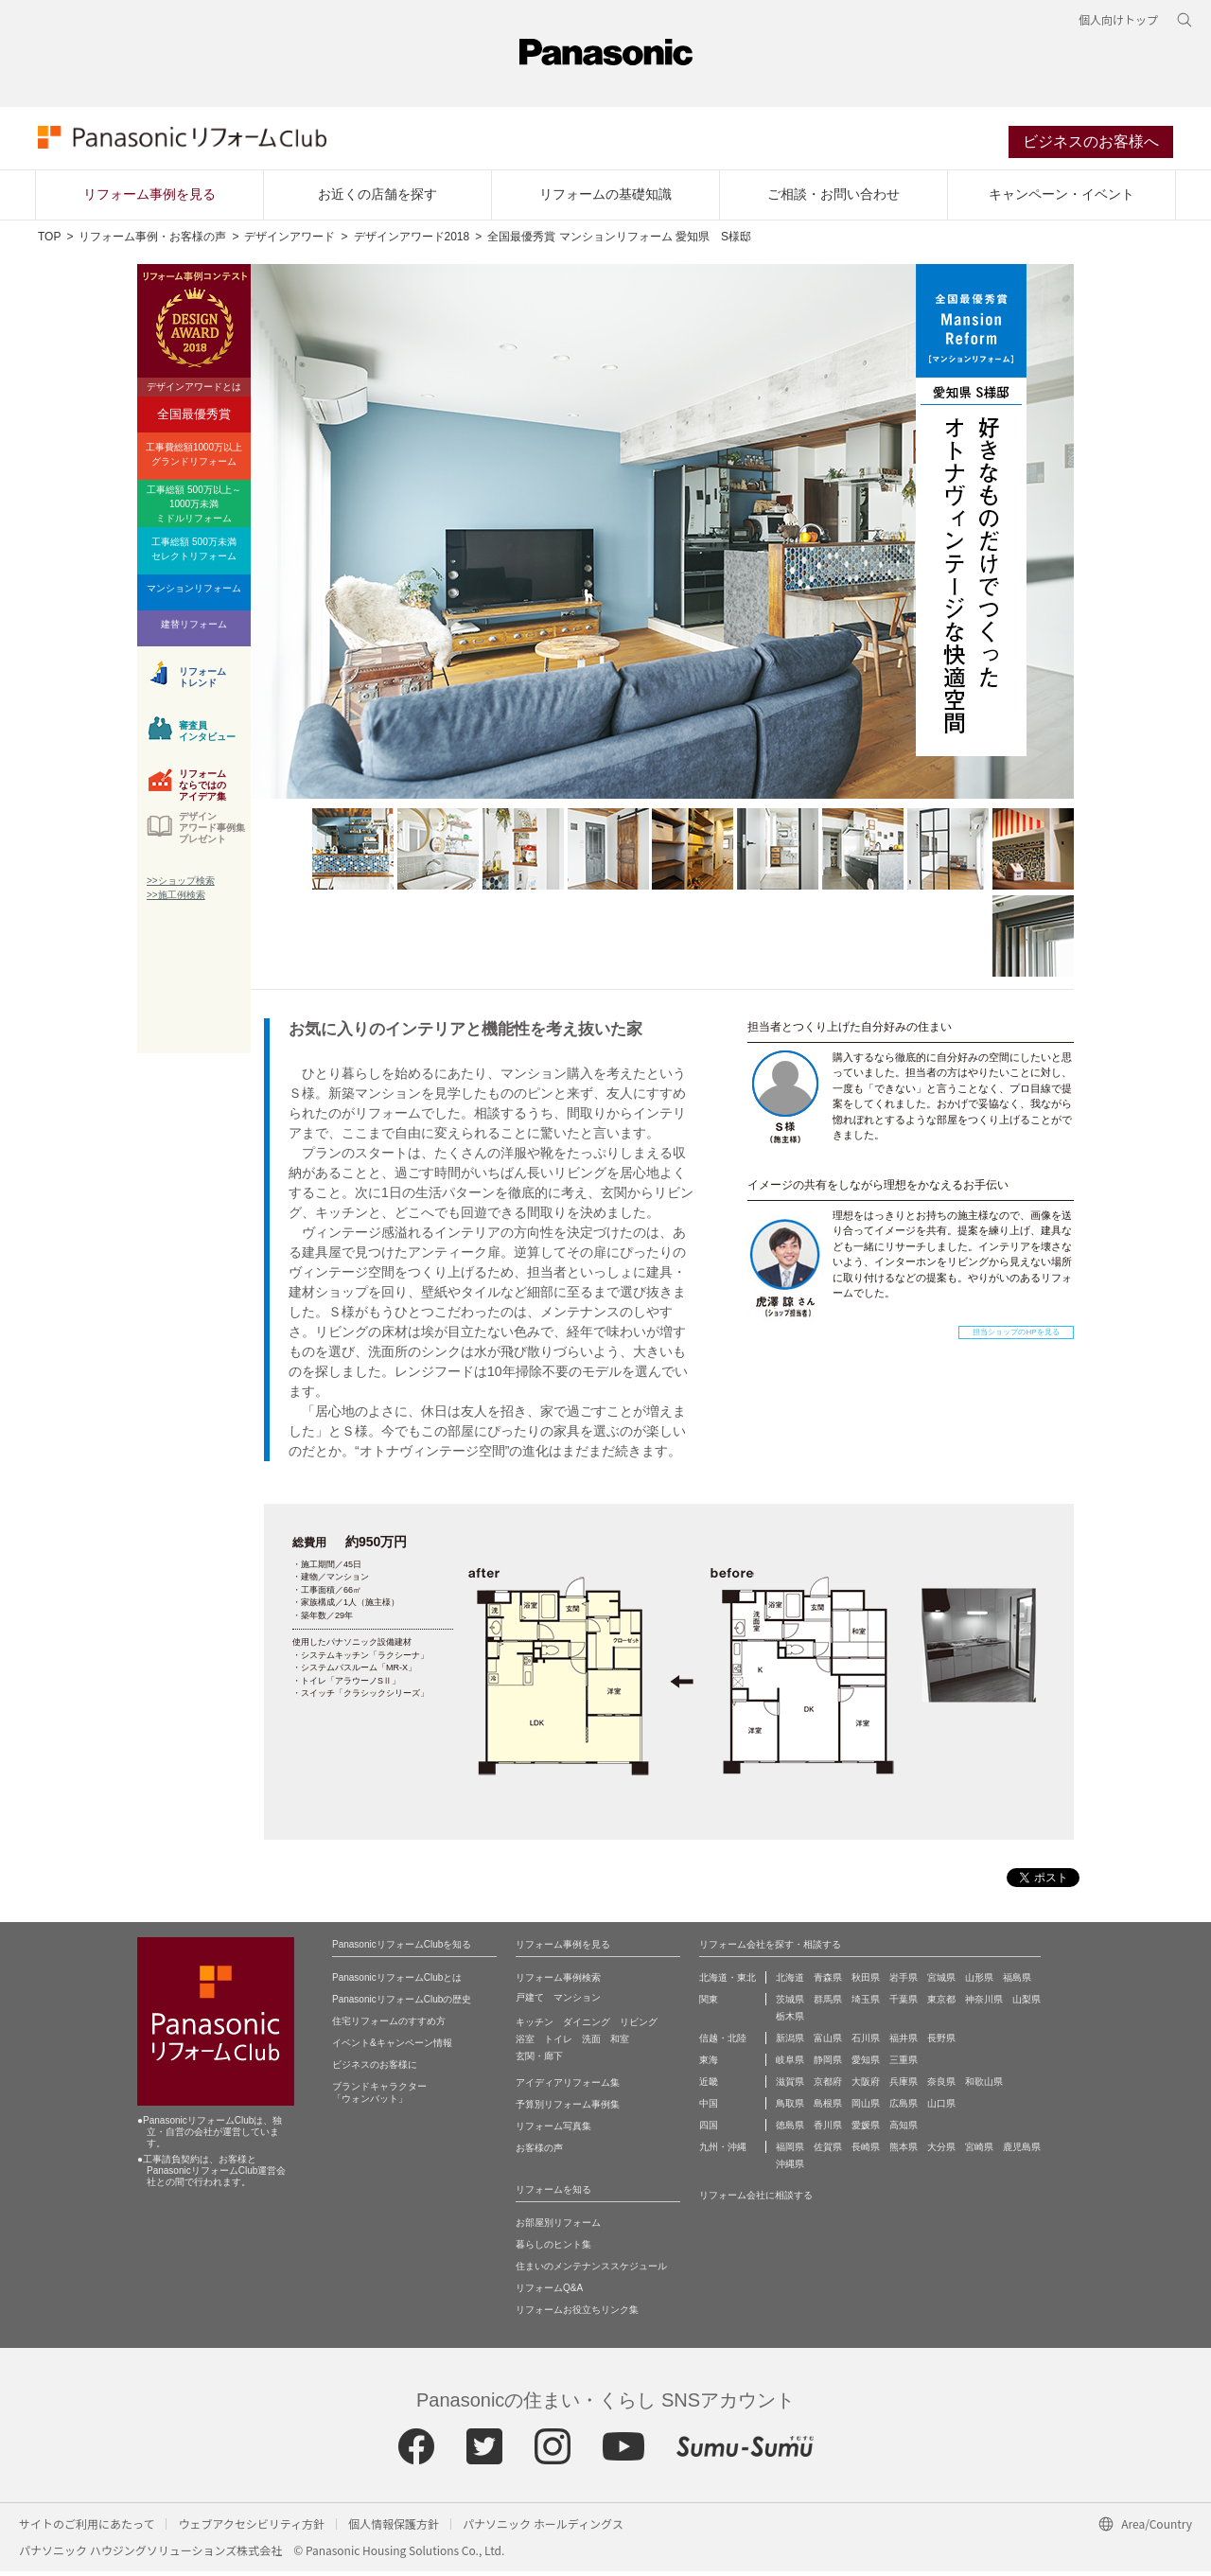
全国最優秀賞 (194, 420)
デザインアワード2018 (412, 242)
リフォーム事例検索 (558, 1982)
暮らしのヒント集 (553, 2249)
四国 (708, 2130)
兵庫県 (903, 2086)
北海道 (790, 1982)
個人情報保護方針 (393, 2528)
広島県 (903, 2108)
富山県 (828, 2043)
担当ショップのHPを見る (1016, 1337)
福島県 (1017, 1982)
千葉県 (903, 2004)
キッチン (534, 2026)
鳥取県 (790, 2108)
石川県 (865, 2043)
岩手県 (903, 1982)
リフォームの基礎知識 (605, 199)
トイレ (558, 2043)
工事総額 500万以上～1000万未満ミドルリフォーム (193, 509)
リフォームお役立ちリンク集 (577, 2314)
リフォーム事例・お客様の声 (152, 242)
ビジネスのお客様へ (1091, 145)
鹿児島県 (1022, 2151)
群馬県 (828, 2004)
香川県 (828, 2130)
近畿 (708, 2086)
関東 (708, 2004)
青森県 (828, 1982)
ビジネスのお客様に (374, 2069)
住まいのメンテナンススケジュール (591, 2271)
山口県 (941, 2108)
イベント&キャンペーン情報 (392, 2047)
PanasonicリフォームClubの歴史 (401, 2004)
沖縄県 (790, 2168)
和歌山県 (984, 2086)
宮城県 (941, 1982)
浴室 (525, 2043)
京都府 (828, 2086)
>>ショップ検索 (181, 886)
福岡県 (790, 2151)
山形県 (979, 1982)
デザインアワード (289, 242)
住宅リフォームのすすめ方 (389, 2025)
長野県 (941, 2043)
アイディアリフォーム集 (568, 2087)
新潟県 (790, 2043)
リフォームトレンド (202, 683)
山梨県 (1026, 2004)
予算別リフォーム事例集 (568, 2109)
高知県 (903, 2130)
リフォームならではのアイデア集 (202, 788)
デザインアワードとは (194, 392)
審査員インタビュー (207, 737)
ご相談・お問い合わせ (833, 199)
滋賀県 (790, 2086)
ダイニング (586, 2026)
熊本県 (903, 2151)
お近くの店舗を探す (377, 199)
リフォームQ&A (549, 2292)
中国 (708, 2108)
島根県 (828, 2108)
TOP (49, 242)
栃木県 (790, 2021)
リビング (639, 2026)
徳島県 (790, 2130)
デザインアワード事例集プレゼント (212, 833)
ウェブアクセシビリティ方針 (251, 2528)
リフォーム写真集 (553, 2131)
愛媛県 (865, 2130)
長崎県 (865, 2151)
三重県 (903, 2064)
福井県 (903, 2043)
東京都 (941, 2004)
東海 (708, 2064)
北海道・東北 (727, 1982)
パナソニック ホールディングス (543, 2528)
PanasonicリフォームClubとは (397, 1982)
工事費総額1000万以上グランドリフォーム (194, 460)
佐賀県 (828, 2151)
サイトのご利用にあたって (86, 2528)
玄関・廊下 (539, 2061)
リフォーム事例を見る (149, 199)
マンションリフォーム (194, 594)
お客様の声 (539, 2152)
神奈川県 (984, 2004)
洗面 (591, 2043)
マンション (577, 2002)
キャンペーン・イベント (1061, 199)
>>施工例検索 (176, 900)
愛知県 (865, 2064)
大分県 (941, 2151)
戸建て (530, 2002)
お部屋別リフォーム (558, 2227)
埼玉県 (865, 2004)
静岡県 (828, 2064)
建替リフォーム (194, 630)
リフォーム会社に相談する (756, 2200)
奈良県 (941, 2086)
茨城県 (790, 2004)
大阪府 (865, 2086)
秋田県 (865, 1982)
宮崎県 (979, 2151)
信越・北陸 (722, 2043)
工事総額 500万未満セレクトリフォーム (194, 554)
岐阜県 (790, 2064)
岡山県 (865, 2108)
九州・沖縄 (722, 2151)
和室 (619, 2043)
